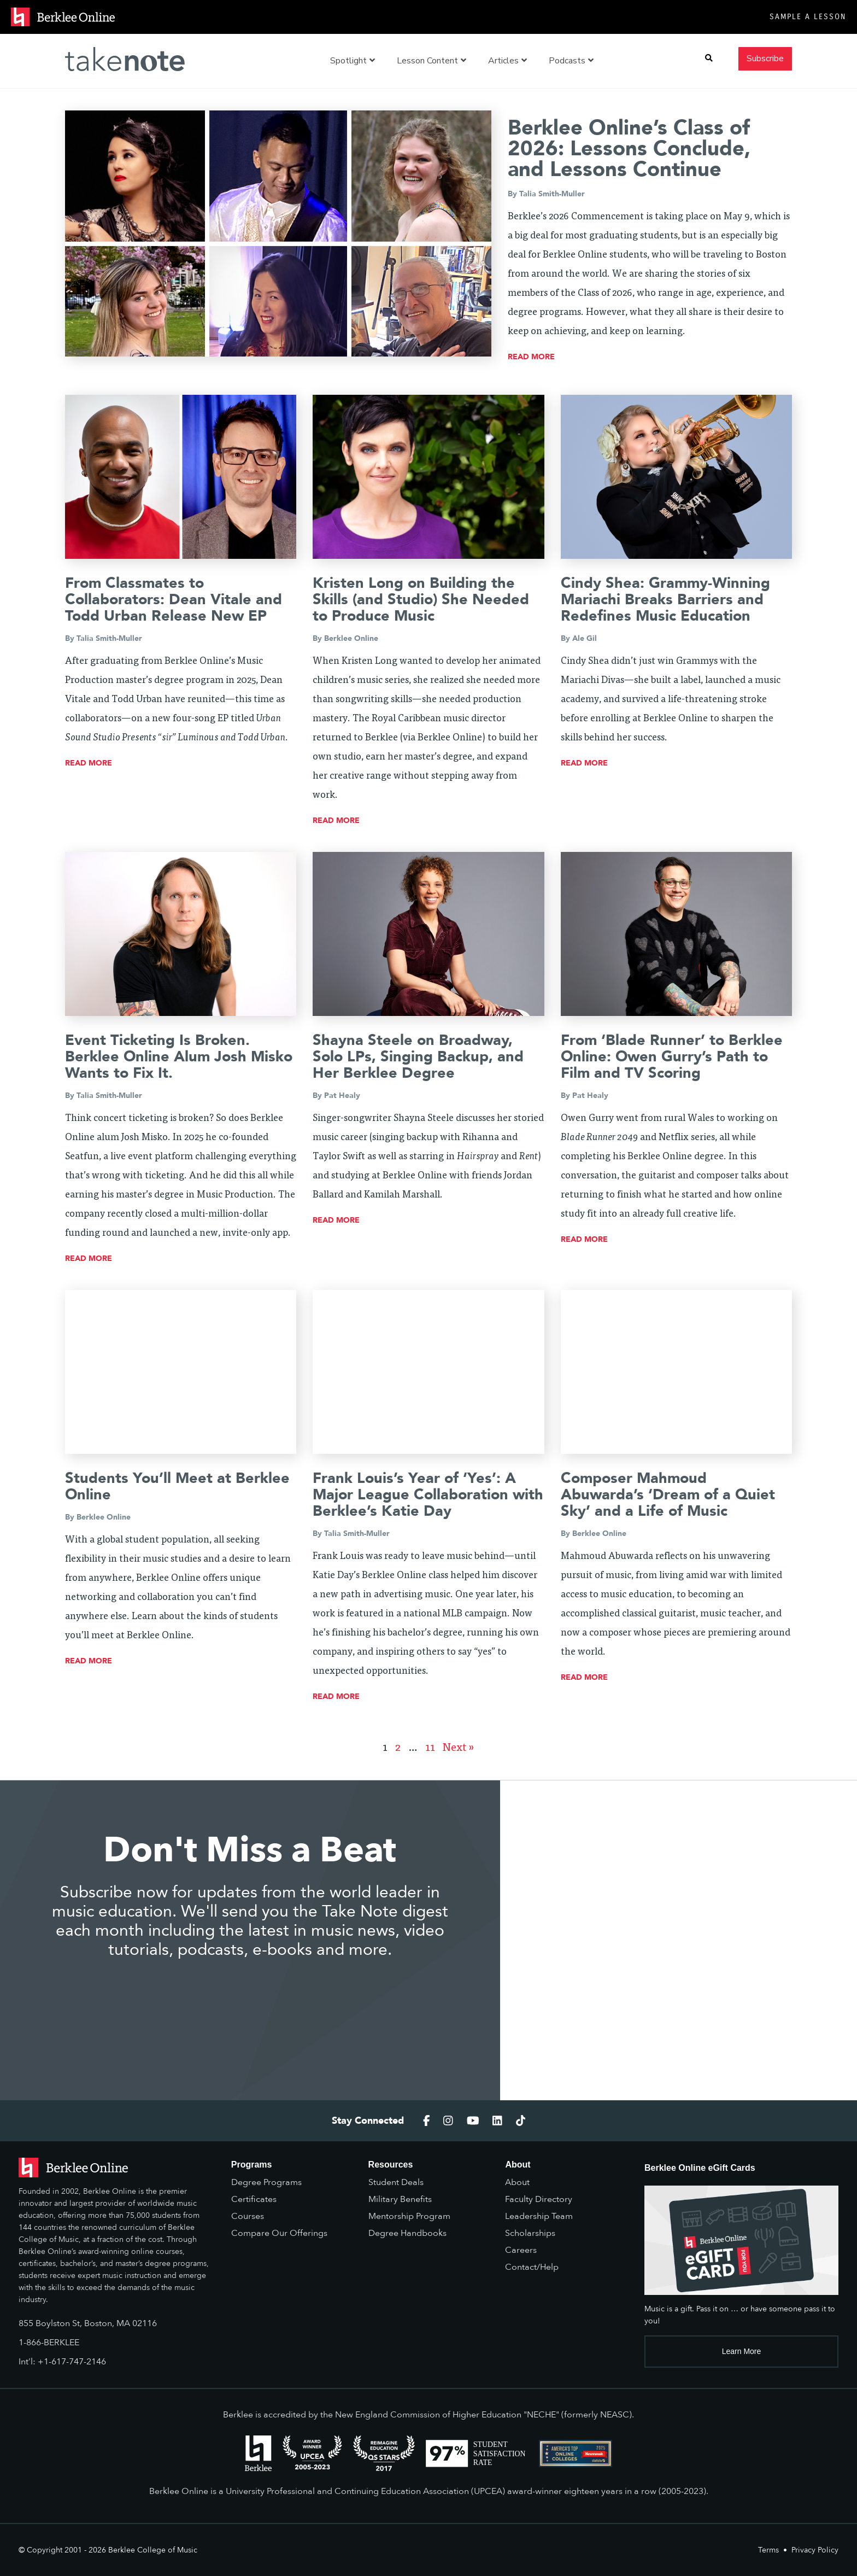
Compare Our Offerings (279, 2233)
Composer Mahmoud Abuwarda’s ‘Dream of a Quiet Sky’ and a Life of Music (668, 1494)
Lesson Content (431, 61)
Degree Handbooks (407, 2233)
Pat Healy (342, 1095)
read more (531, 357)
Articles (507, 61)
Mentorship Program (409, 2216)
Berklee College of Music (152, 2550)
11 (430, 1748)
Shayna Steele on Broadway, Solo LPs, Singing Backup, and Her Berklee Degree (418, 1056)
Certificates (254, 2199)
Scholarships (530, 2233)
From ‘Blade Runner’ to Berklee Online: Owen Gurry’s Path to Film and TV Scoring (672, 1056)
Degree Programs (266, 2182)
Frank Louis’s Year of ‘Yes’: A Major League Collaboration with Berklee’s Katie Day (428, 1494)
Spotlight (352, 61)
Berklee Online (351, 638)
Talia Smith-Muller (552, 194)
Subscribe (765, 58)
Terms (768, 2550)
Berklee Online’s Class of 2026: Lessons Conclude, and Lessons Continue (629, 149)
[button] (709, 58)
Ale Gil (584, 638)
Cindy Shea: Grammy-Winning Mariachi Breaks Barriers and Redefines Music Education (665, 599)
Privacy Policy (814, 2550)
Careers (521, 2250)
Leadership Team (539, 2216)
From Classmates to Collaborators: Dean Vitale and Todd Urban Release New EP (173, 599)
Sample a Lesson (808, 16)
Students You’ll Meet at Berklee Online (177, 1486)
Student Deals (396, 2182)
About (517, 2182)
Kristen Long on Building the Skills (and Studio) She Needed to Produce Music (421, 599)
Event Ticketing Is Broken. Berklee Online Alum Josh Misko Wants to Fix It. (178, 1056)
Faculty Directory (538, 2199)
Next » (458, 1748)
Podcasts (571, 61)
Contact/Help (532, 2267)
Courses (247, 2216)
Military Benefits (400, 2199)
